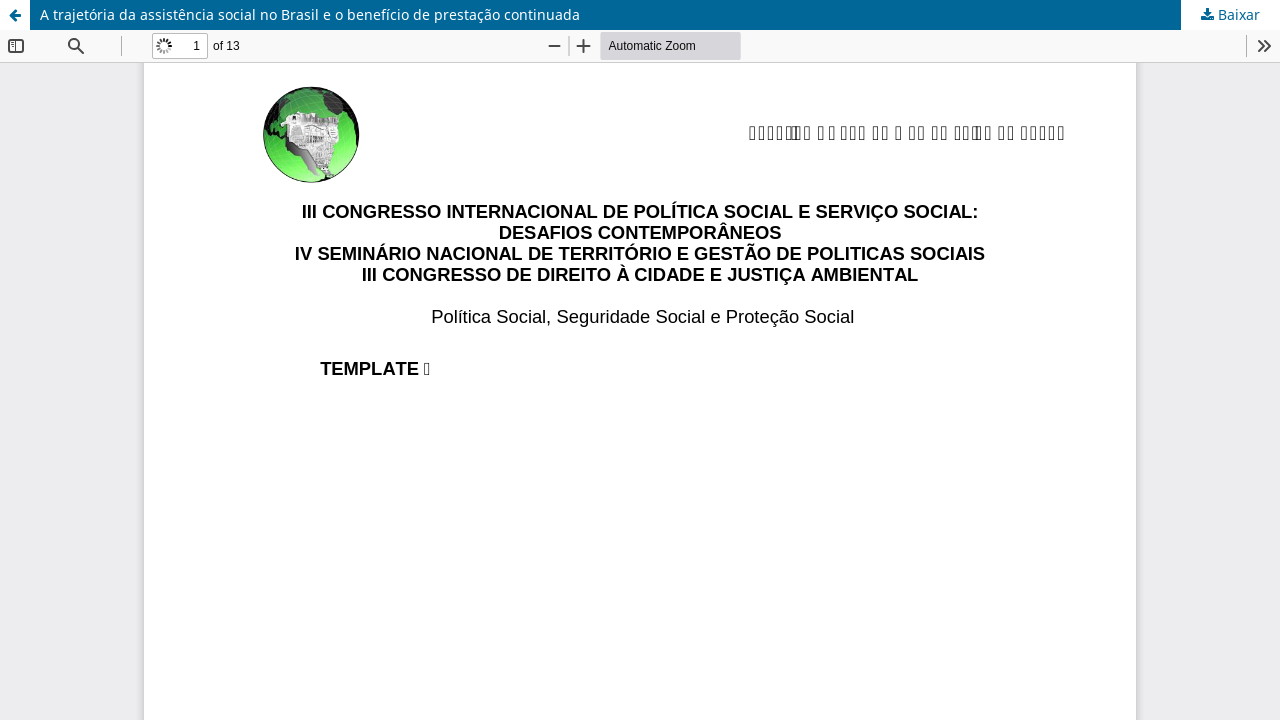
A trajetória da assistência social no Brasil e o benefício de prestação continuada (310, 14)
